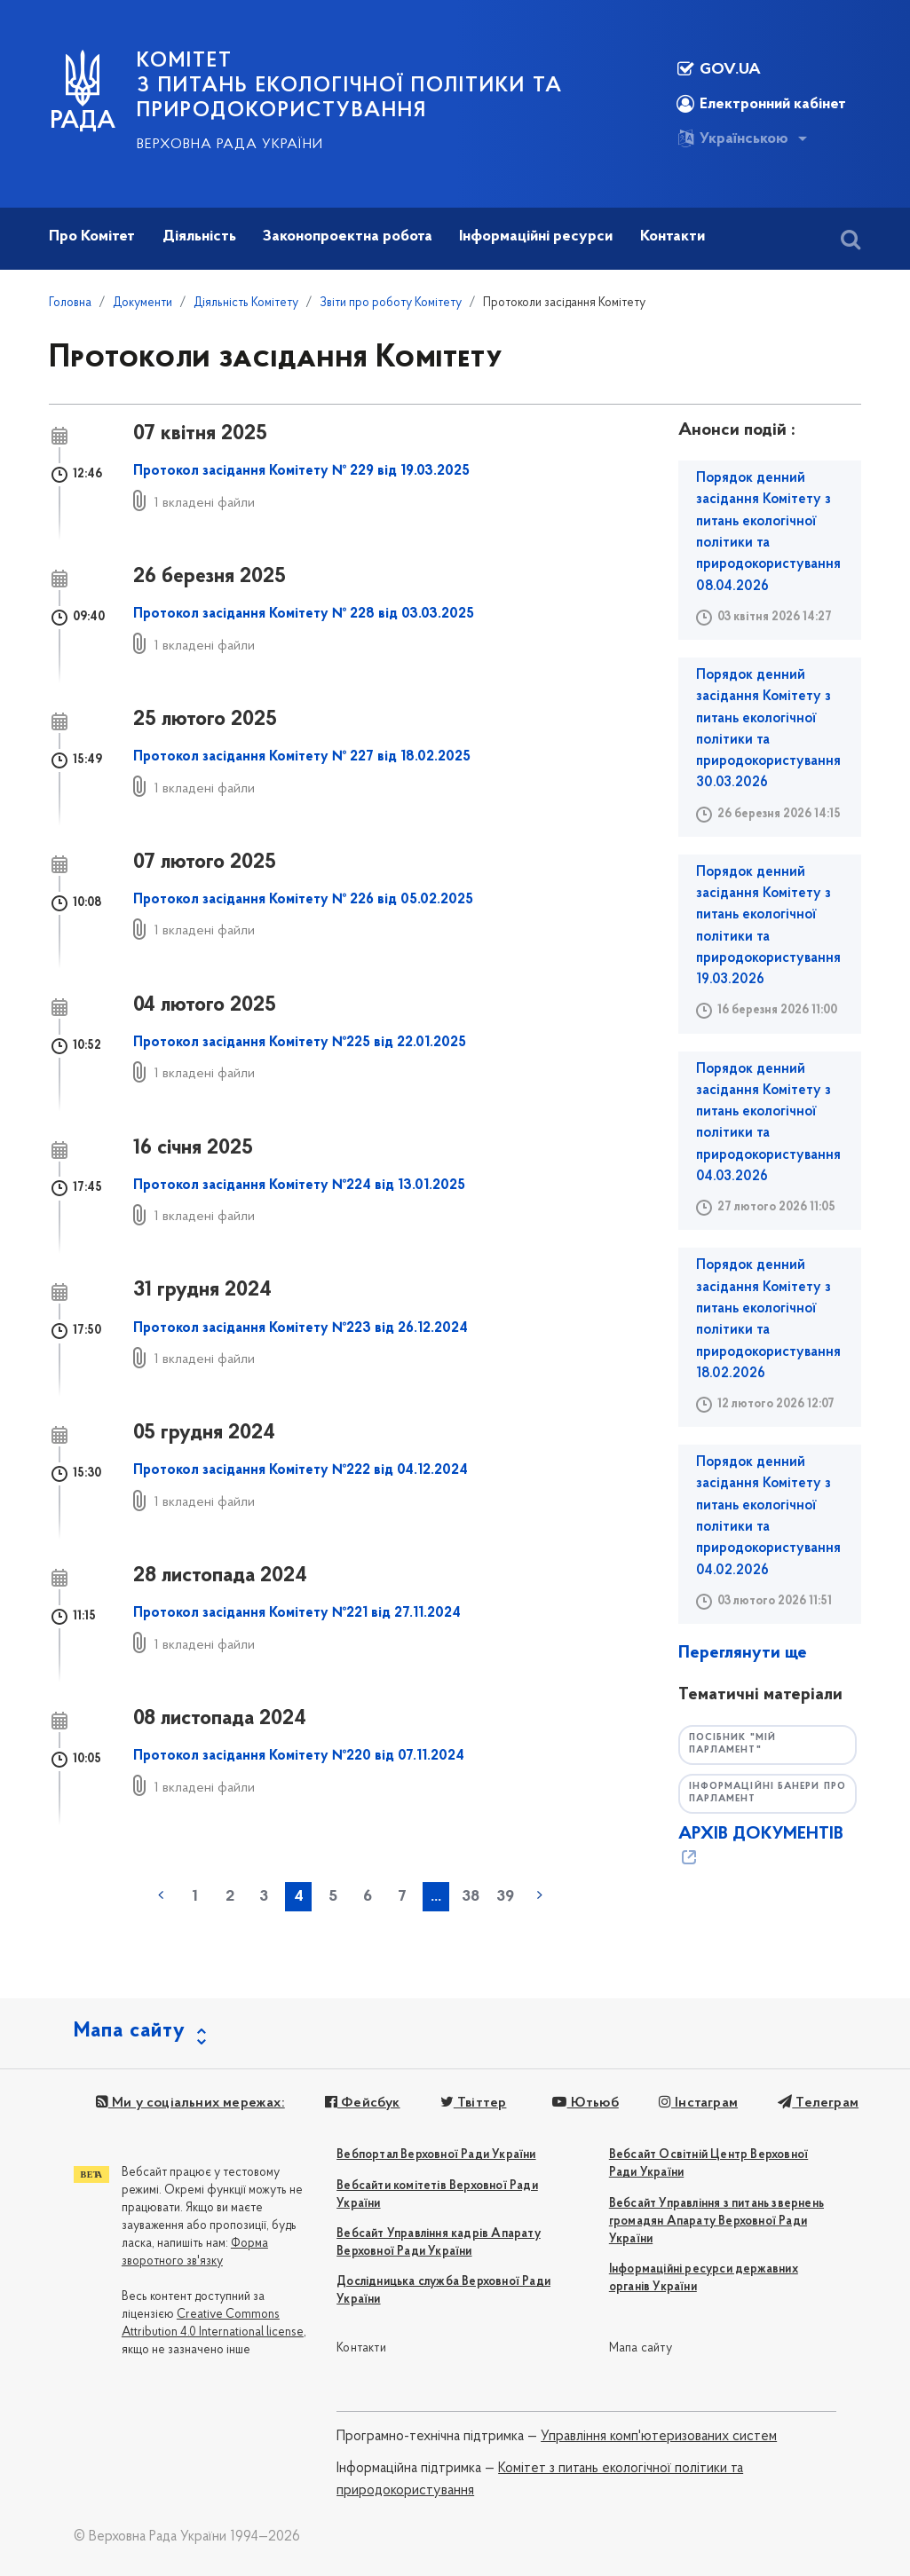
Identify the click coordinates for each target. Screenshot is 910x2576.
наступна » (539, 1895)
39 (505, 1896)
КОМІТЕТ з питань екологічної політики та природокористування (350, 86)
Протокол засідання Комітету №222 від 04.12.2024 (300, 1470)
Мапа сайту (640, 2348)
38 (470, 1896)
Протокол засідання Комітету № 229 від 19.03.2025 (301, 471)
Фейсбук (361, 2103)
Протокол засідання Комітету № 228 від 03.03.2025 (303, 614)
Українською (732, 138)
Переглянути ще (742, 1653)
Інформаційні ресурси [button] (536, 236)
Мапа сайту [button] (130, 2031)
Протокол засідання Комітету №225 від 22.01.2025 (299, 1043)
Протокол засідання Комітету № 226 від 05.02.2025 (303, 900)
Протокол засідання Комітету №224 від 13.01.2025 (299, 1185)
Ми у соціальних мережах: (189, 2103)
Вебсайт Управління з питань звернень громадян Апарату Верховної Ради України (716, 2221)
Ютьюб (582, 2103)
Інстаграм (694, 2103)
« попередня (160, 1895)
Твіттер (471, 2103)
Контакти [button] (672, 236)
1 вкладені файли (204, 503)
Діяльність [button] (199, 236)
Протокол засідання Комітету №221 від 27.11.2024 (297, 1613)
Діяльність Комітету (246, 303)
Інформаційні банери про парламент (758, 1793)
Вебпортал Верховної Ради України (435, 2155)
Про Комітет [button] (92, 236)
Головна (70, 303)
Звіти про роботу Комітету (391, 303)
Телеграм (813, 2103)
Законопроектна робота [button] (347, 236)
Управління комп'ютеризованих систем (659, 2437)
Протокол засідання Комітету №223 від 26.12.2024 (300, 1328)
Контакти (361, 2348)
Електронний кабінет (761, 104)
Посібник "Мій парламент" (734, 1744)
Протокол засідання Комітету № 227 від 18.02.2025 (302, 757)
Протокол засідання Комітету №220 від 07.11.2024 (298, 1756)
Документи (142, 303)
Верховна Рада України (230, 145)
